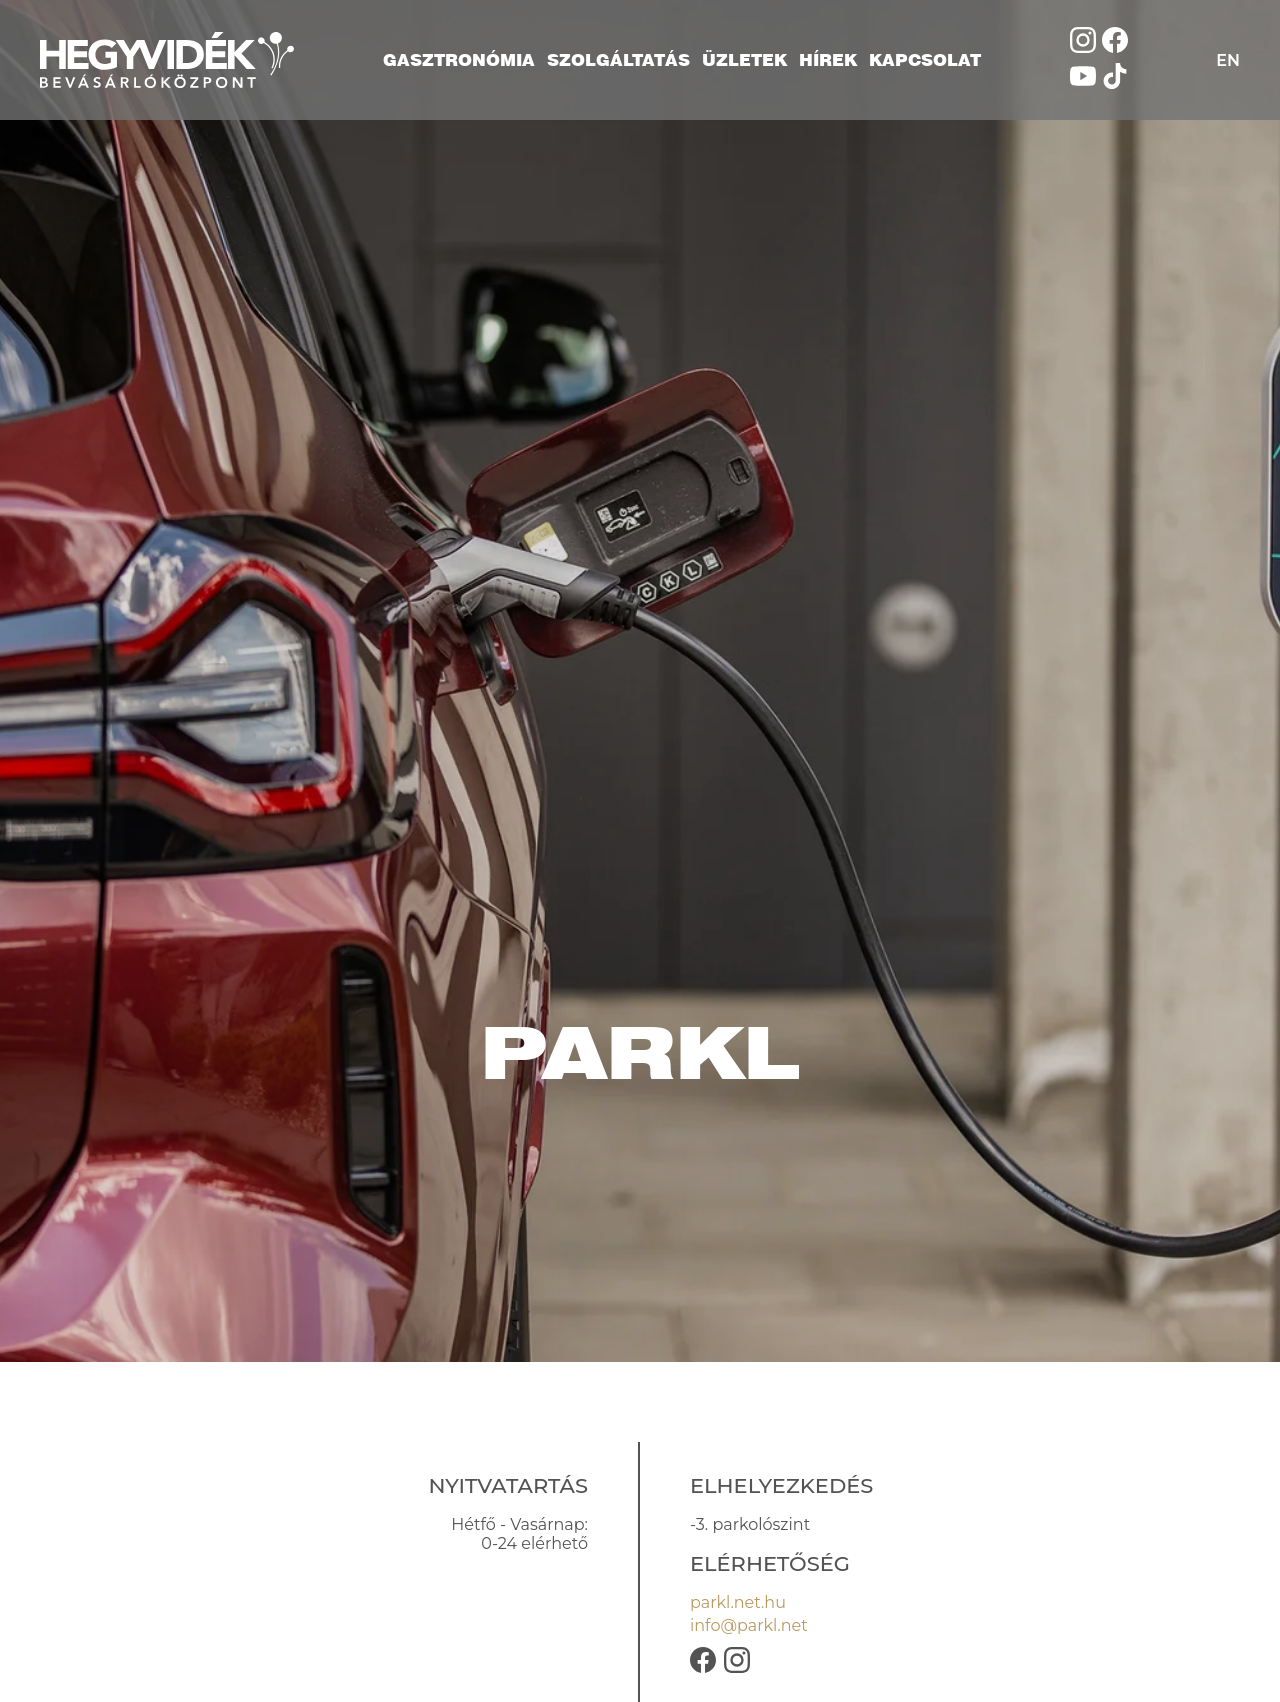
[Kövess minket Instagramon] (1083, 47)
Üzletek (744, 60)
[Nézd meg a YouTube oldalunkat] (1083, 83)
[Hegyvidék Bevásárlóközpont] (167, 60)
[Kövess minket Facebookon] (1115, 47)
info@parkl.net (749, 1625)
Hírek (828, 60)
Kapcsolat (925, 60)
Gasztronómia (459, 60)
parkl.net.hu (738, 1602)
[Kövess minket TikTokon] (1115, 83)
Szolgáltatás (618, 60)
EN (1228, 60)
